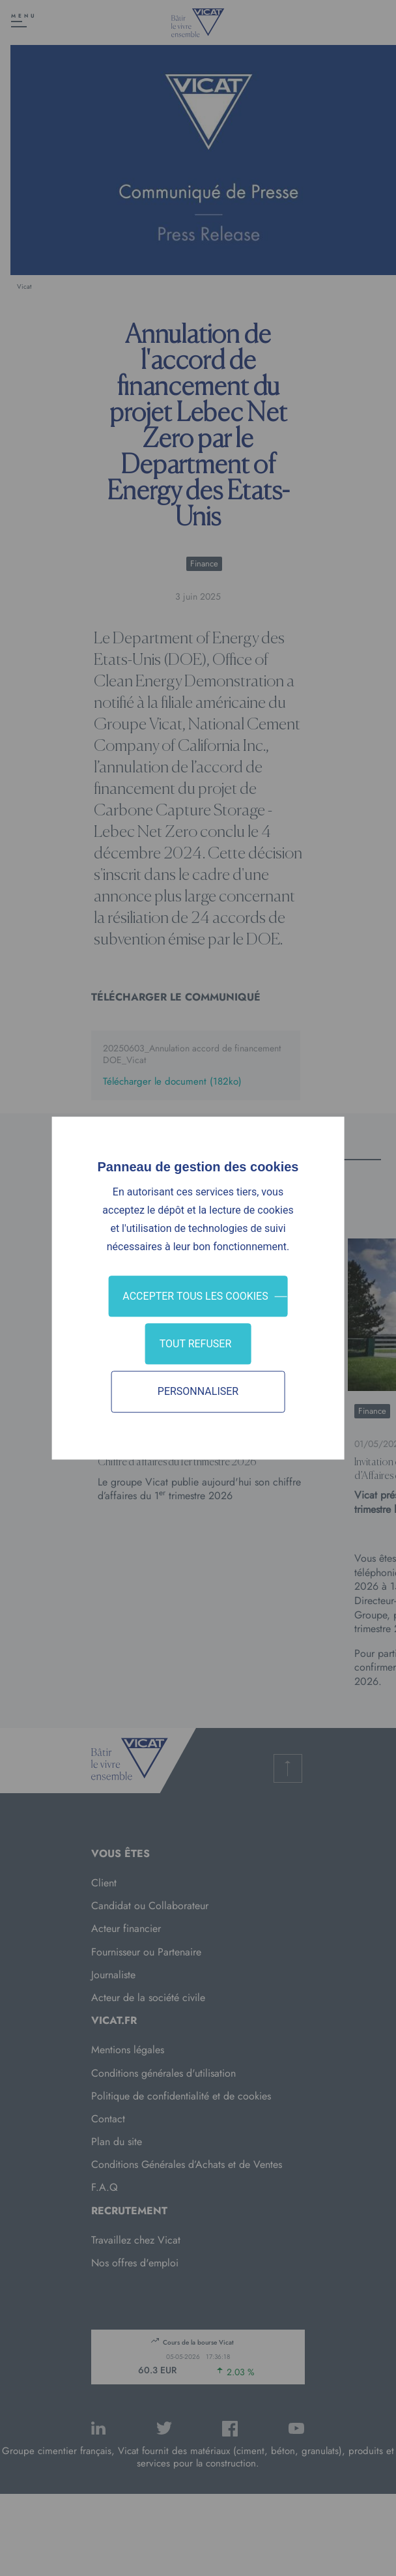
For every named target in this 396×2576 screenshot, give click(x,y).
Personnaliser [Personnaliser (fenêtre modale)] (198, 1392)
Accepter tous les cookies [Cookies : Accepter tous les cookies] (195, 1296)
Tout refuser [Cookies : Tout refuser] (196, 1344)
